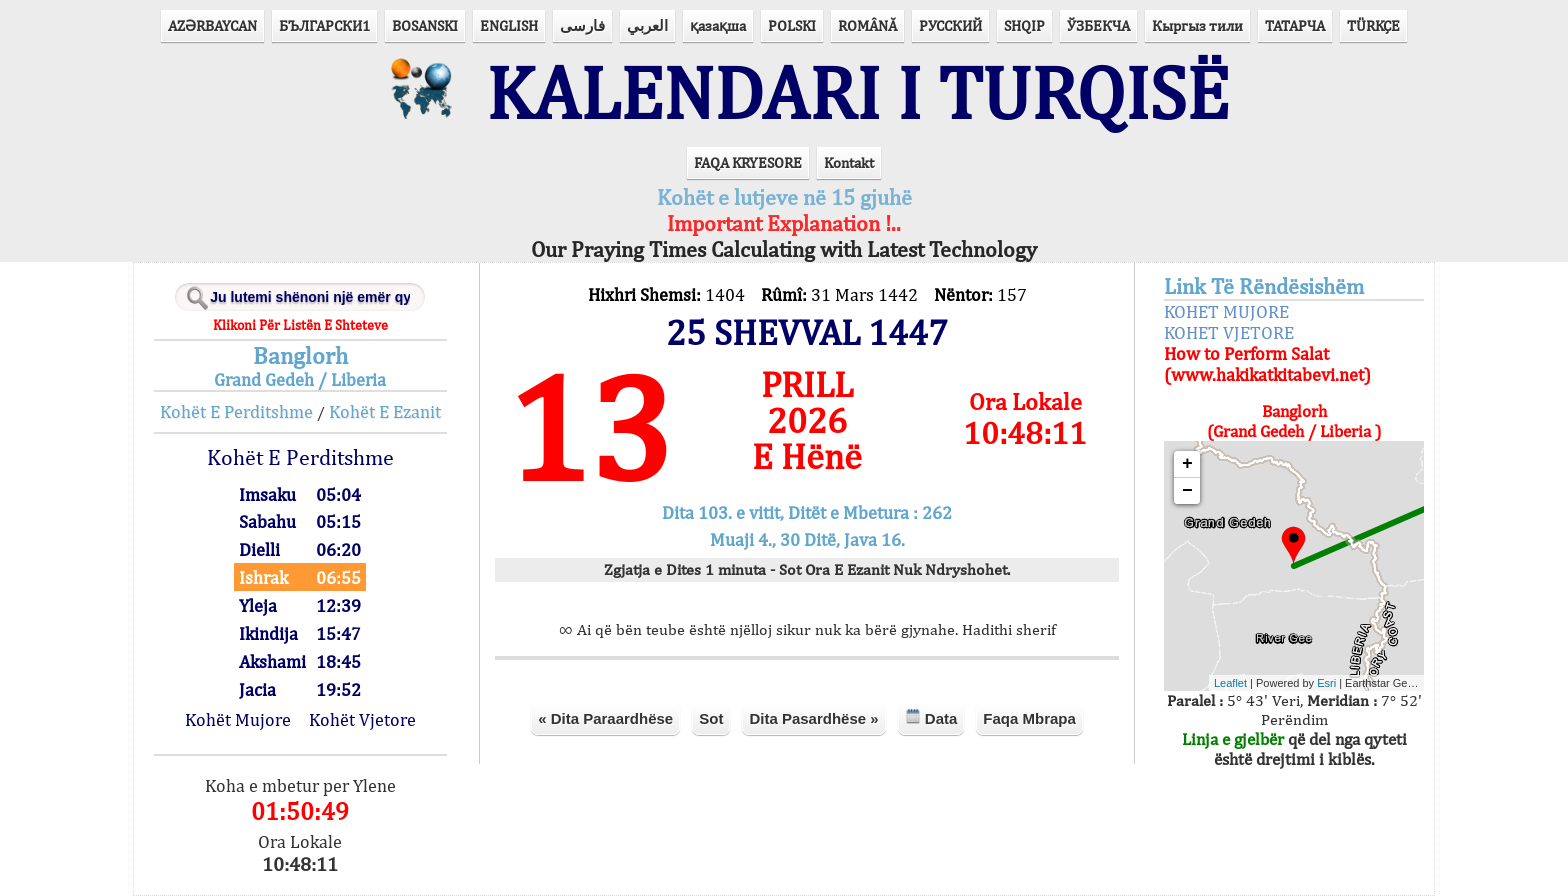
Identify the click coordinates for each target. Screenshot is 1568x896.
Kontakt (849, 162)
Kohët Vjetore (362, 719)
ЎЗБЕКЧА (1098, 25)
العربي (647, 25)
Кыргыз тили (1197, 25)
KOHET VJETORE (1229, 332)
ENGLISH (509, 25)
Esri (1326, 683)
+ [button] (1187, 464)
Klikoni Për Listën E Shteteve (300, 325)
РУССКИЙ (950, 25)
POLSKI (792, 25)
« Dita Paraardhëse (605, 718)
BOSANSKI (425, 25)
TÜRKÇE (1373, 25)
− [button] (1187, 491)
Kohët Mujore (238, 719)
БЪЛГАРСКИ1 (324, 25)
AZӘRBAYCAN (212, 25)
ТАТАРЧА (1295, 25)
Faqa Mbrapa (1029, 718)
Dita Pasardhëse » (813, 718)
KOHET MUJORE (1226, 311)
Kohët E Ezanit (385, 411)
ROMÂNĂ (867, 25)
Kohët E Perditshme (236, 411)
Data (931, 717)
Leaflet (1230, 683)
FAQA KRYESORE (748, 162)
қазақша (718, 25)
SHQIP (1024, 25)
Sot (711, 718)
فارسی (582, 25)
